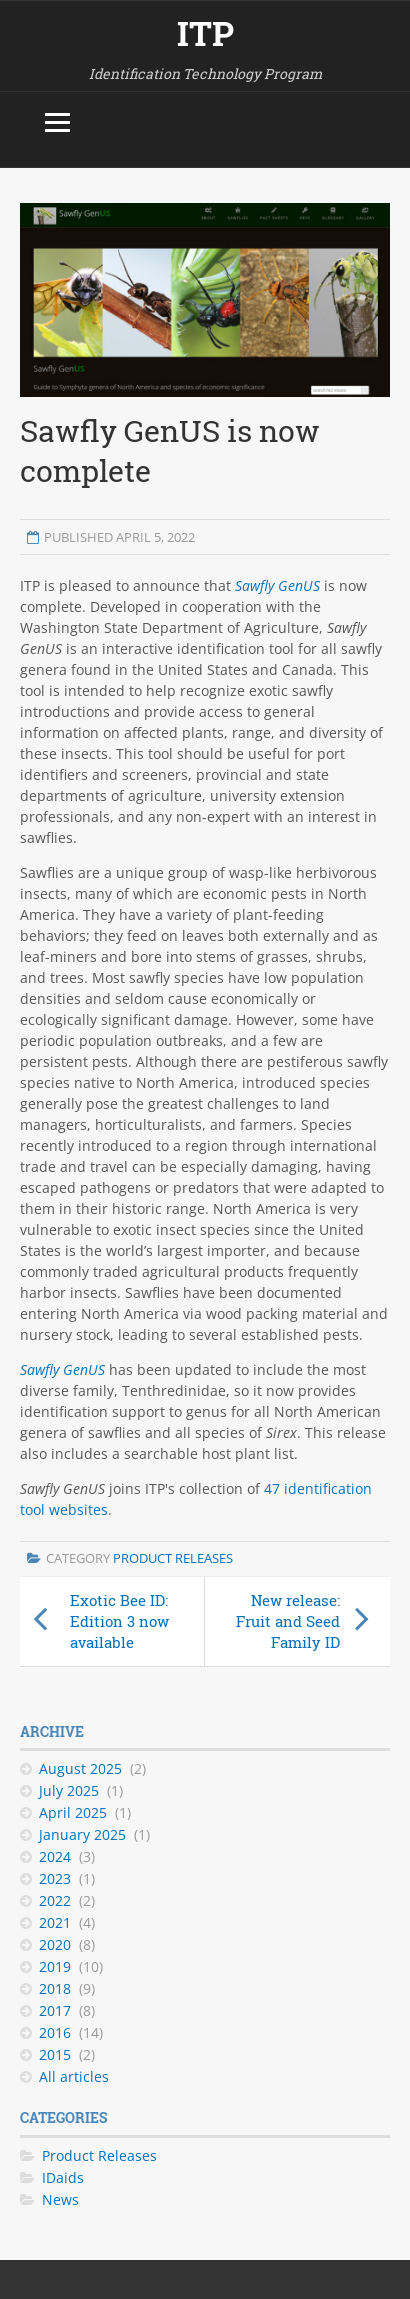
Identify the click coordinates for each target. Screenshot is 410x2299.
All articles (74, 2076)
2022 (55, 1900)
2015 (55, 2054)
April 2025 (73, 1812)
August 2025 (80, 1768)
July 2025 (69, 1790)
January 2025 (82, 1834)
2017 (55, 2010)
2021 (55, 1922)
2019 (55, 1966)
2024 (55, 1856)
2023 (55, 1878)
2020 (55, 1944)
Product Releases (173, 1558)
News (60, 2199)
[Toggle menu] (57, 122)
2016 (55, 2032)
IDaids (63, 2177)
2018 (55, 1988)
